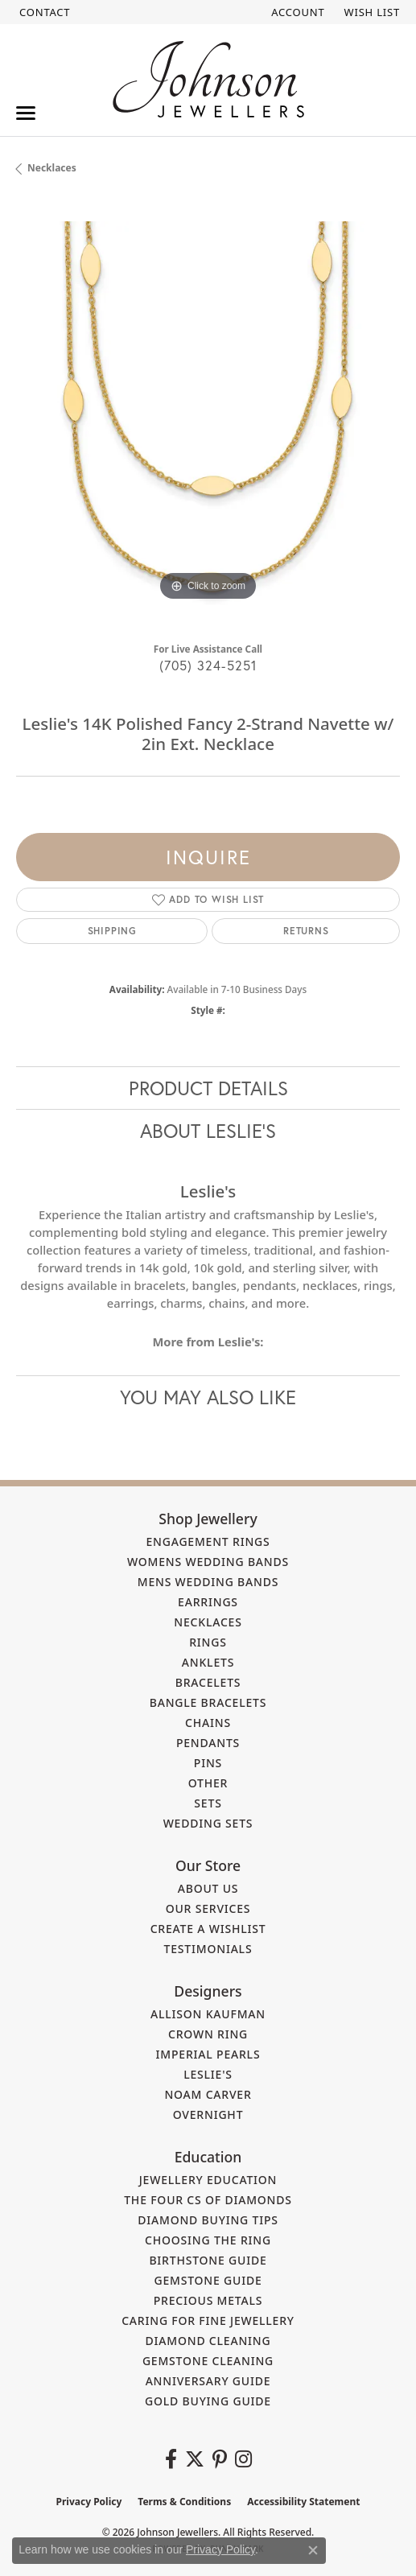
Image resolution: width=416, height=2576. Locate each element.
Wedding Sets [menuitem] (208, 1823)
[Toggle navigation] (25, 113)
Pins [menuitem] (208, 1762)
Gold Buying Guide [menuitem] (208, 2401)
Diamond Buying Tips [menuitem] (208, 2220)
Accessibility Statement (303, 2501)
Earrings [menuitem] (208, 1601)
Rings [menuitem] (208, 1642)
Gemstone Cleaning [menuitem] (208, 2360)
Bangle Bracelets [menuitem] (208, 1702)
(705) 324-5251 (208, 665)
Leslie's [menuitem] (208, 2074)
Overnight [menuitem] (208, 2114)
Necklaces (51, 168)
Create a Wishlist (208, 1928)
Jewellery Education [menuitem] (208, 2179)
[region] (208, 413)
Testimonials (208, 1948)
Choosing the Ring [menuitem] (208, 2240)
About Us (208, 1888)
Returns (306, 931)
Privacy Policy (89, 2501)
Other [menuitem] (208, 1783)
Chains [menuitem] (208, 1722)
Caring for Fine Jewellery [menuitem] (208, 2320)
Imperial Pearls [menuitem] (208, 2054)
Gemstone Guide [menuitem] (208, 2280)
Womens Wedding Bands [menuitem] (208, 1561)
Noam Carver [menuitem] (207, 2094)
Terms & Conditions (184, 2501)
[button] (296, 12)
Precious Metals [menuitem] (208, 2300)
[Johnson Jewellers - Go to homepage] (208, 79)
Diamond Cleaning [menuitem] (208, 2340)
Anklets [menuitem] (208, 1662)
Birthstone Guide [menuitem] (207, 2260)
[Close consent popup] (313, 2550)
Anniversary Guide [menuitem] (208, 2380)
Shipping (112, 931)
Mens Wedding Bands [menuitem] (208, 1581)
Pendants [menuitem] (208, 1742)
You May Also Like (208, 1397)
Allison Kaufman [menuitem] (208, 2014)
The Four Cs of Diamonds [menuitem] (208, 2199)
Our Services (208, 1908)
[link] (43, 12)
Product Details (208, 1088)
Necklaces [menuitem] (207, 1622)
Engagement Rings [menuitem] (208, 1541)
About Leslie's (208, 1131)
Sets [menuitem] (207, 1803)
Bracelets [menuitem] (208, 1682)
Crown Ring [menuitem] (208, 2034)
